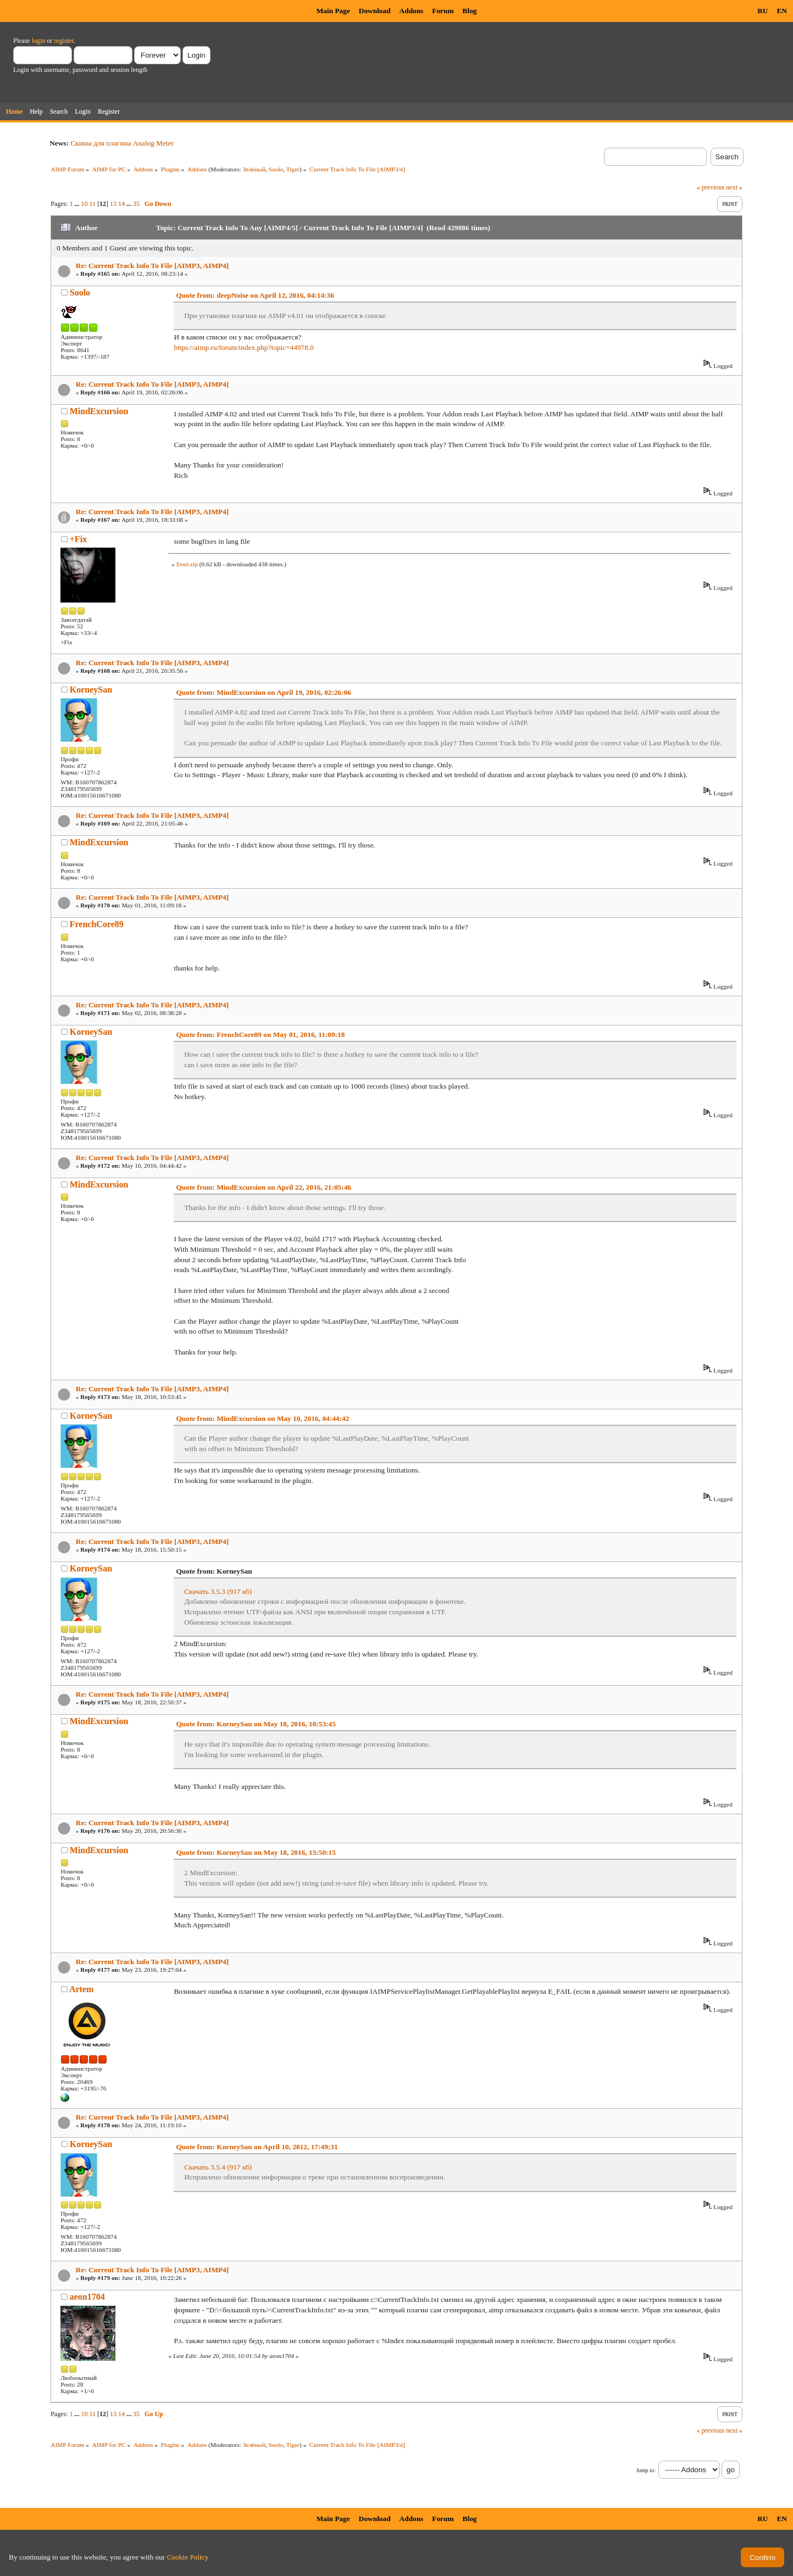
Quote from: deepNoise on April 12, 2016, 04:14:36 (255, 295)
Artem (81, 1989)
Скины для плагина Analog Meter (122, 143)
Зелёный (254, 169)
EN (782, 11)
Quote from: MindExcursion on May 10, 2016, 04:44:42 (262, 1418)
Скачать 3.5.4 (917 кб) (218, 2167)
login (39, 40)
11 (93, 204)
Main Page (333, 11)
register (63, 40)
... (78, 204)
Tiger (293, 169)
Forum (442, 11)
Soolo (276, 169)
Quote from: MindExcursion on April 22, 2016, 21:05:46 (263, 1187)
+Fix (78, 539)
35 (136, 204)
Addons (412, 11)
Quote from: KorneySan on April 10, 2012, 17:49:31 (256, 2147)
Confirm (762, 2557)
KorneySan (91, 689)
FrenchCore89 (97, 924)
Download (375, 11)
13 (113, 204)
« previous (710, 187)
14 (121, 204)
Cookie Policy (188, 2557)
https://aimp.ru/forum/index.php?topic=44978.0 (243, 347)
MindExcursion (99, 411)
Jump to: (646, 2470)
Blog (470, 11)
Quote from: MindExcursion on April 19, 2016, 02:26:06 (263, 692)
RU (762, 11)
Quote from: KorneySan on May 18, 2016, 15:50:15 (255, 1852)
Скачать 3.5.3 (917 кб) (218, 1591)
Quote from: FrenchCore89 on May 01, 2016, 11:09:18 (260, 1034)
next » (734, 187)
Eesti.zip (187, 564)
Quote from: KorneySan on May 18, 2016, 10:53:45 (255, 1724)
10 (84, 204)
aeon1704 (87, 2296)
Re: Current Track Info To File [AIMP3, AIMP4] (152, 265)
